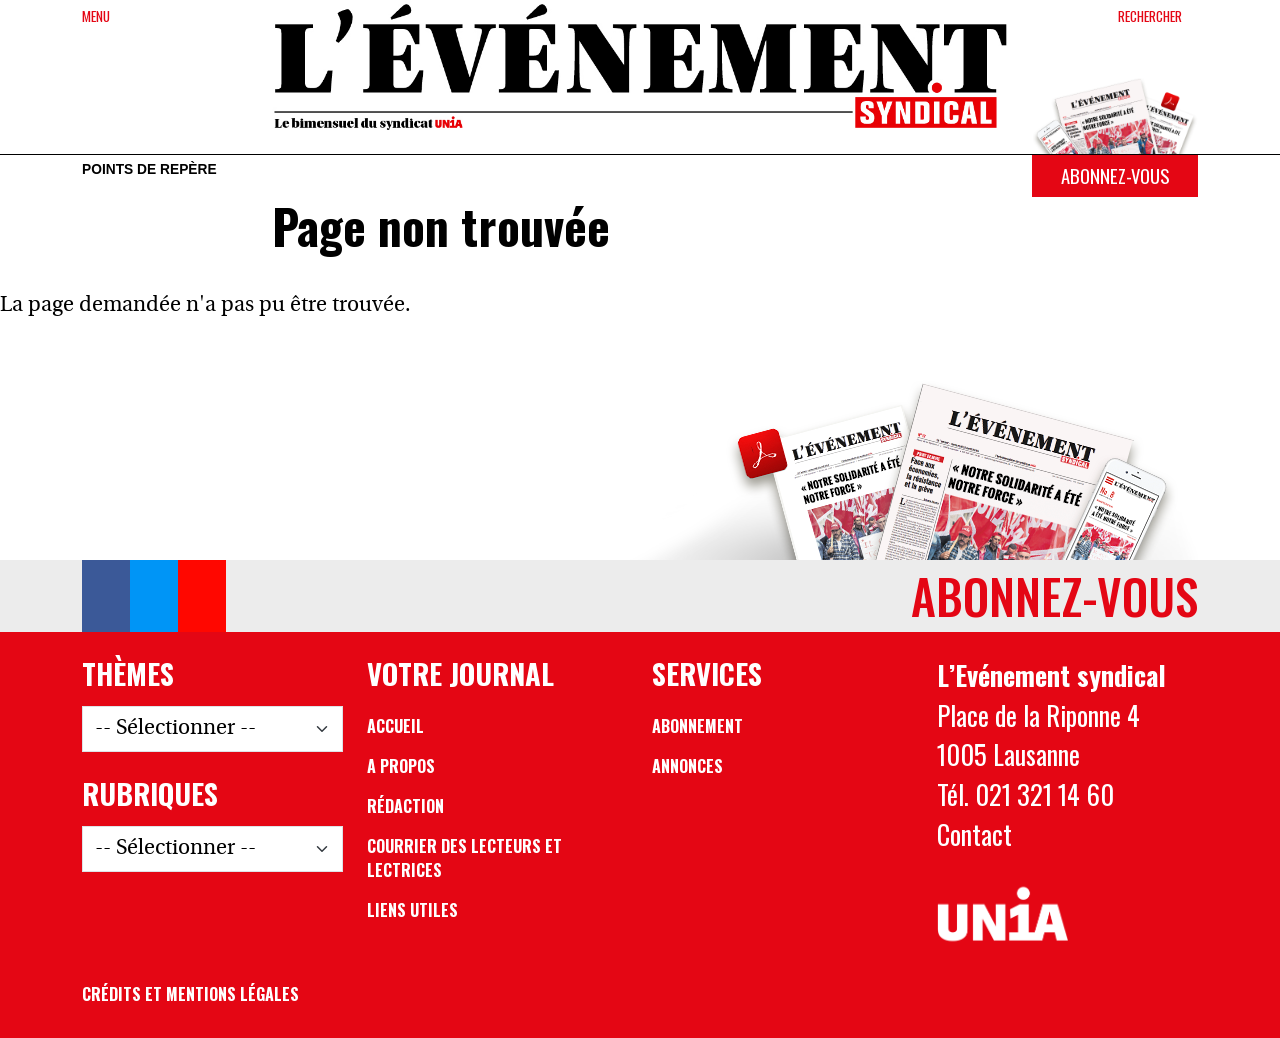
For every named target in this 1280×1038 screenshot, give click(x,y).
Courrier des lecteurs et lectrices (464, 858)
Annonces (687, 766)
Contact (974, 834)
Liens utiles (412, 910)
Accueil (395, 726)
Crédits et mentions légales (190, 994)
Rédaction (405, 806)
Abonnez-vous (1115, 175)
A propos (401, 766)
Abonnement (697, 726)
